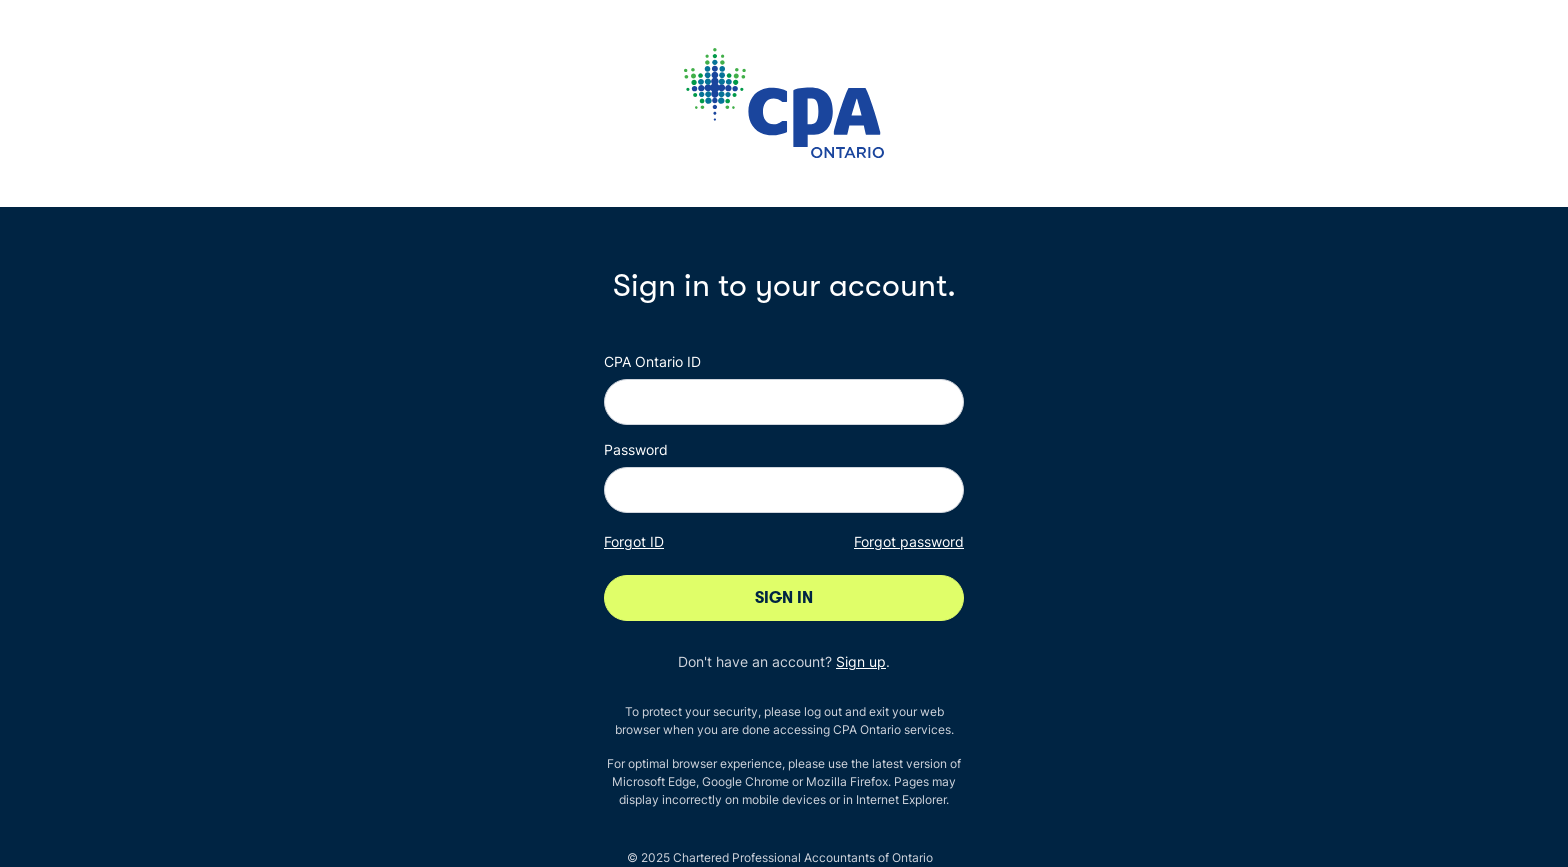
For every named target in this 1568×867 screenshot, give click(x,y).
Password (636, 449)
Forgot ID (634, 541)
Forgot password (909, 541)
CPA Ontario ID (652, 361)
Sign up (861, 661)
